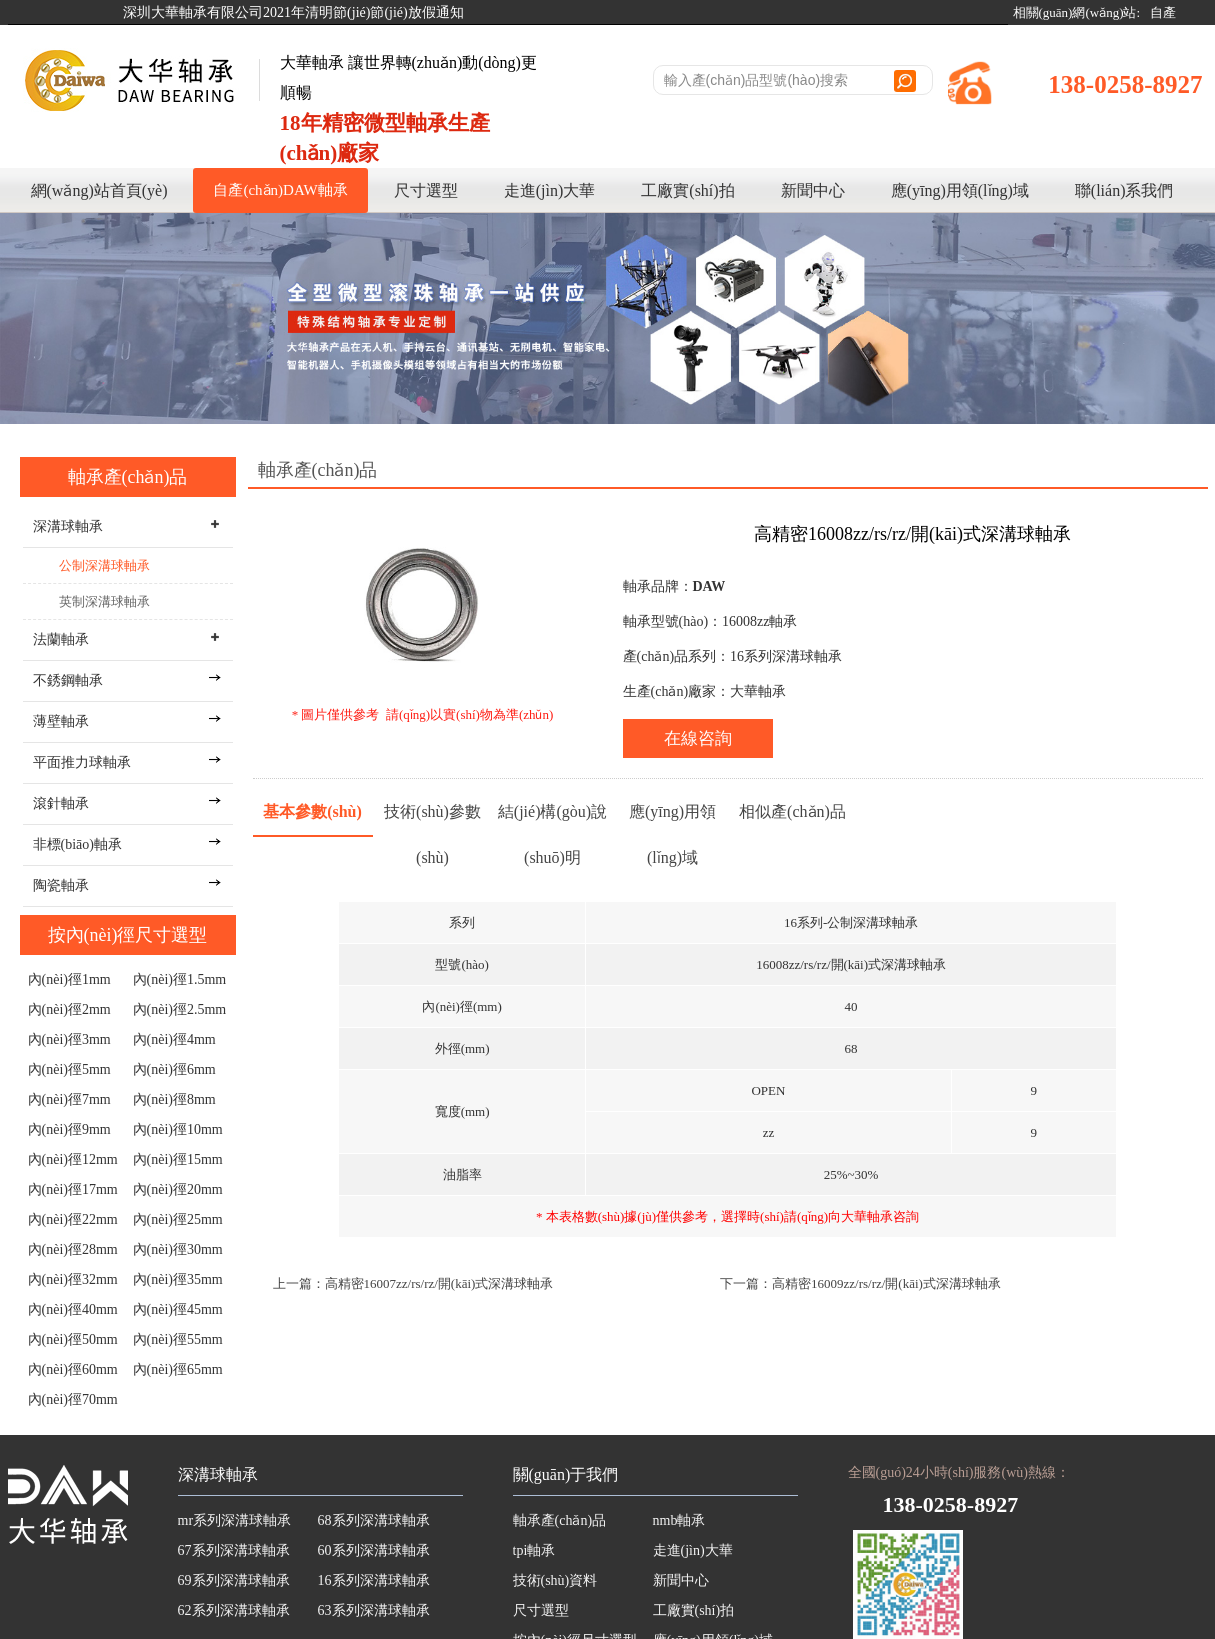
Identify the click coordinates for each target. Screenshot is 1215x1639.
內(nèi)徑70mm (73, 1399)
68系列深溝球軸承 (374, 1520)
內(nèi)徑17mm (73, 1189)
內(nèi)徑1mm (69, 979)
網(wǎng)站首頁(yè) (99, 190)
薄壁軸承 (61, 721)
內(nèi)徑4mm (174, 1039)
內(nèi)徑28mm (73, 1249)
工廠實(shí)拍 (687, 190)
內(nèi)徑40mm (73, 1309)
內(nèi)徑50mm (73, 1339)
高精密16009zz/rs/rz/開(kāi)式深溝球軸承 (886, 1283)
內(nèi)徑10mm (178, 1129)
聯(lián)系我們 (1124, 190)
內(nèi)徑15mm (178, 1159)
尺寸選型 (426, 190)
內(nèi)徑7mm (69, 1099)
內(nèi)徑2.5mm (180, 1009)
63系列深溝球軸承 (374, 1610)
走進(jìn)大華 (550, 190)
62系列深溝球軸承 (234, 1610)
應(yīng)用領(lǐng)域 (960, 190)
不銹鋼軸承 (68, 680)
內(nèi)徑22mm (73, 1219)
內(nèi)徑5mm (69, 1069)
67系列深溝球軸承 (234, 1550)
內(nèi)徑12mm (73, 1159)
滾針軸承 (61, 803)
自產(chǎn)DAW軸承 (280, 190)
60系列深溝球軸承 (374, 1550)
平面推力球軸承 (82, 762)
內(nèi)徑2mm (69, 1009)
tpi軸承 (534, 1550)
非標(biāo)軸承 (77, 844)
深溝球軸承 (218, 1474)
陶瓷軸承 (61, 885)
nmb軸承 (679, 1520)
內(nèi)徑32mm (73, 1279)
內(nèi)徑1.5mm (180, 979)
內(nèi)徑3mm (69, 1039)
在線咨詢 (698, 738)
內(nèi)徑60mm (73, 1369)
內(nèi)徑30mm (178, 1249)
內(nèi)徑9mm (69, 1129)
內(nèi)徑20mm (178, 1189)
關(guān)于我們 (566, 1474)
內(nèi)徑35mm (178, 1279)
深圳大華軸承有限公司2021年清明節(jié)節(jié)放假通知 (293, 12)
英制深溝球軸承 (104, 601)
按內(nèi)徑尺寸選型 (128, 935)
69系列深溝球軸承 (234, 1580)
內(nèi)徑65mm (178, 1369)
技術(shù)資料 (555, 1580)
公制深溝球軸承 (104, 565)
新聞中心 (813, 190)
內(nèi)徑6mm (174, 1069)
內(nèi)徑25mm (178, 1219)
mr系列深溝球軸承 (235, 1520)
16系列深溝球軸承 (374, 1580)
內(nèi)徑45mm (178, 1309)
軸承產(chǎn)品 (128, 477)
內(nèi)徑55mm (178, 1339)
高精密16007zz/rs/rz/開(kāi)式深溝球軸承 (439, 1283)
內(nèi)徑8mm (174, 1099)
